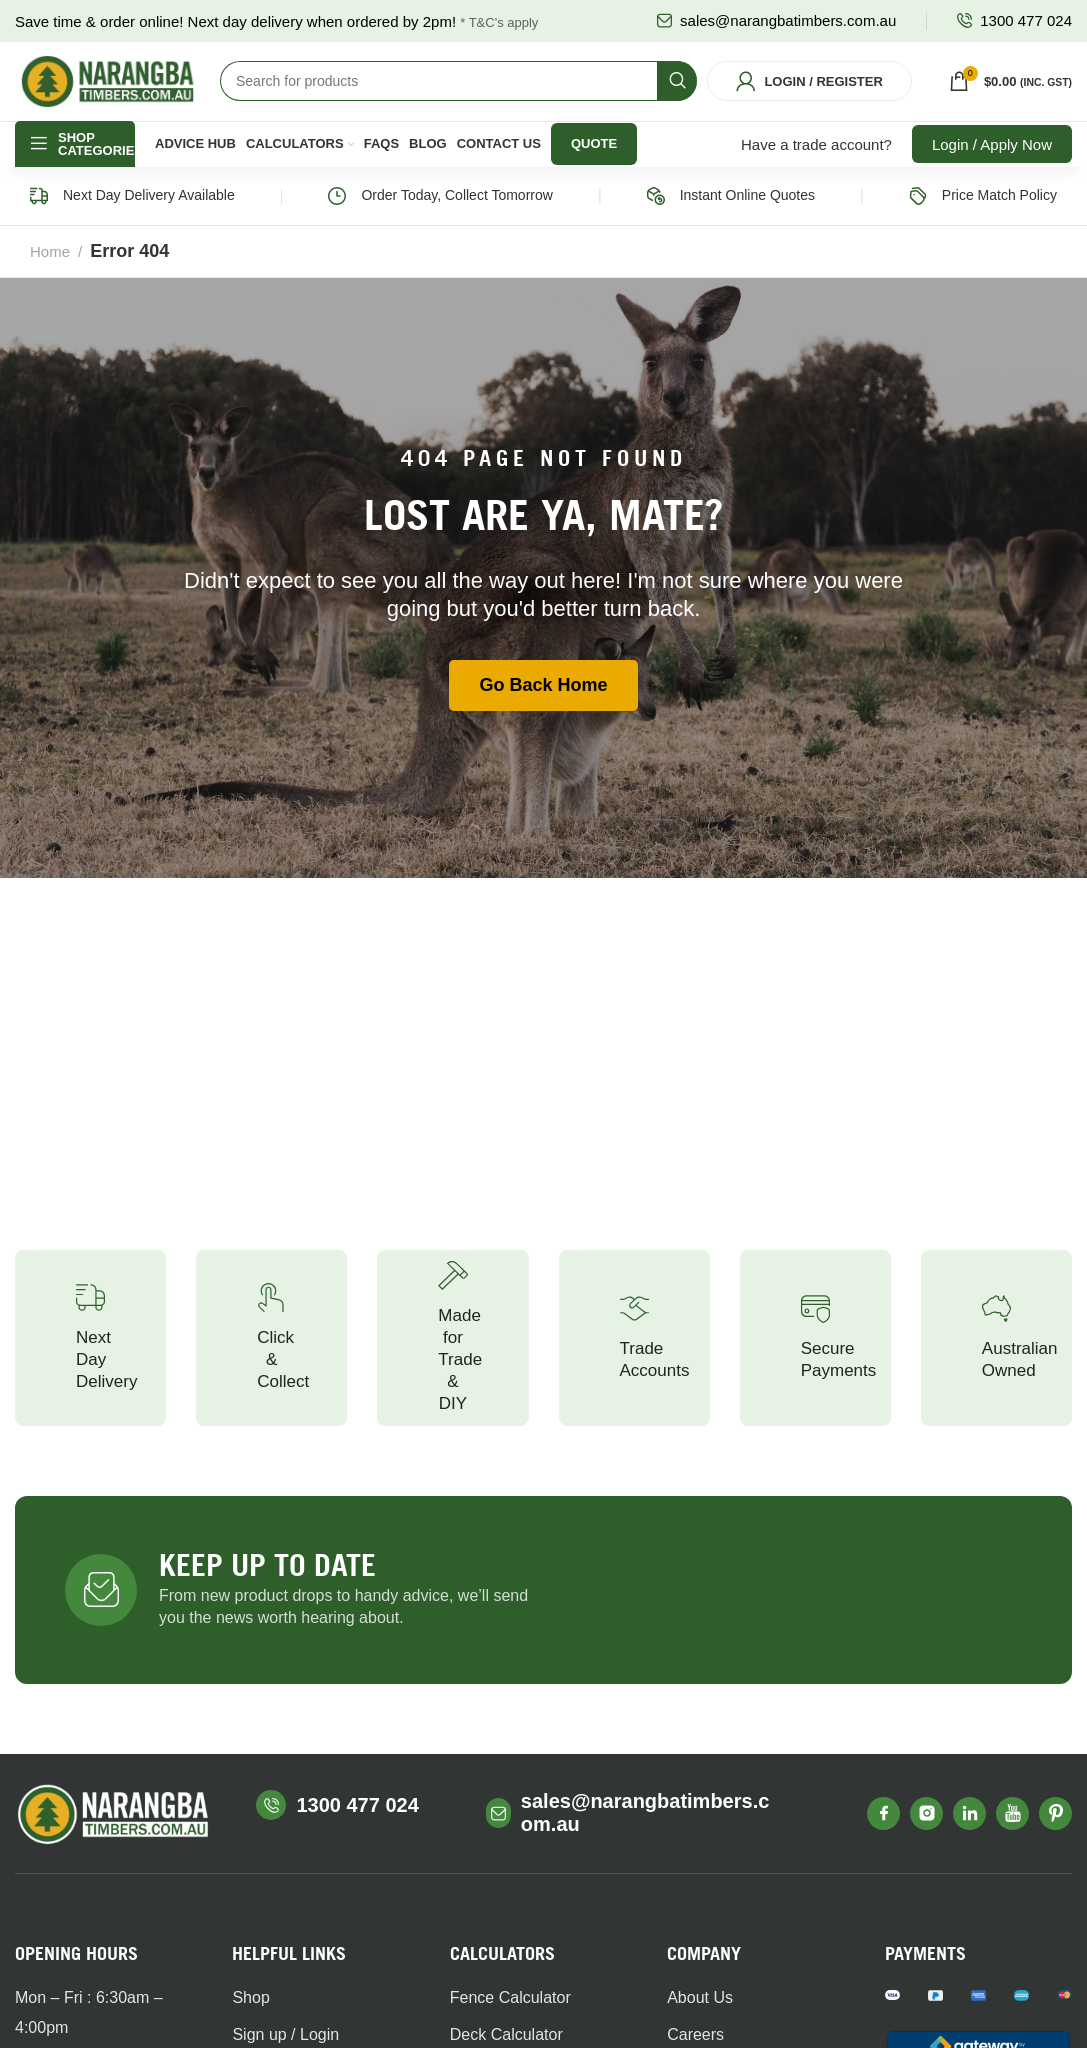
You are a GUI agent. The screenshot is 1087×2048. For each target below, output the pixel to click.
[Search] (458, 94)
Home (50, 276)
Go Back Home (543, 710)
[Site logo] (107, 93)
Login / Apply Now (992, 169)
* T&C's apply (499, 22)
